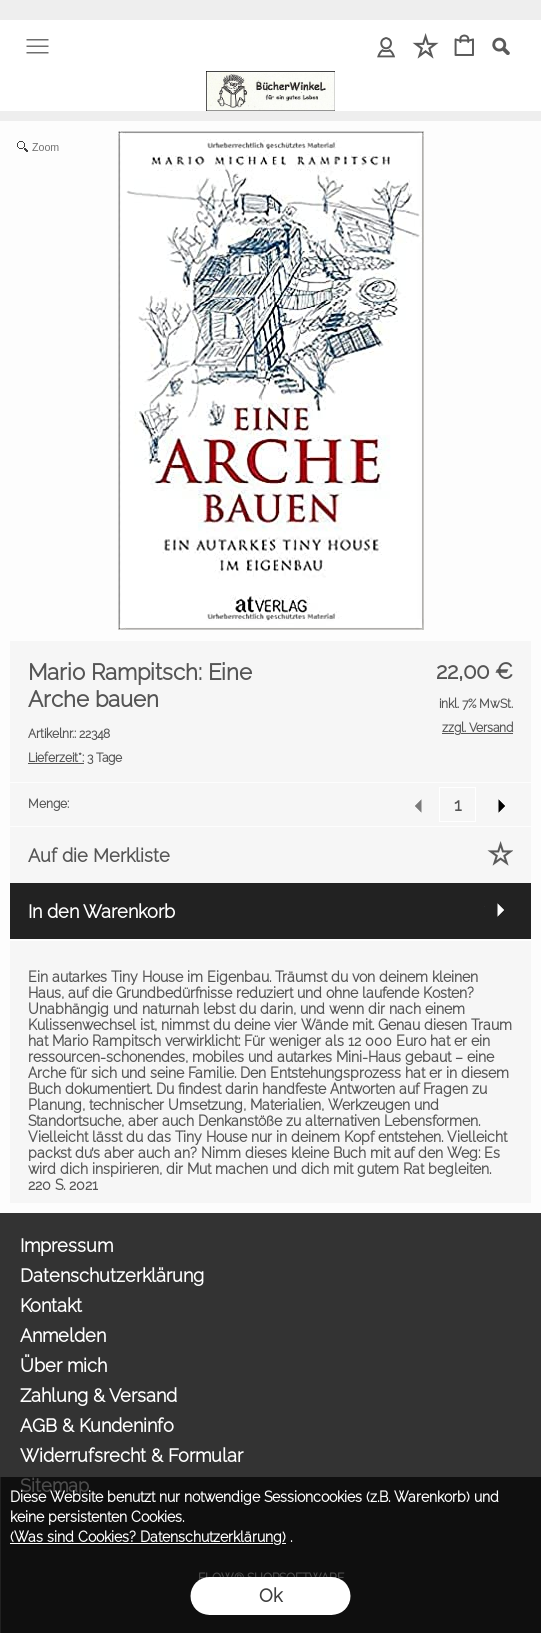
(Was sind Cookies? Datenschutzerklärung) (148, 1537)
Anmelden (63, 1335)
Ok (270, 1595)
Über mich (63, 1365)
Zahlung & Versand (98, 1395)
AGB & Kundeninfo (97, 1425)
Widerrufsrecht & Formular (131, 1455)
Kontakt (51, 1305)
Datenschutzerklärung (112, 1275)
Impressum (66, 1245)
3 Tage (75, 758)
